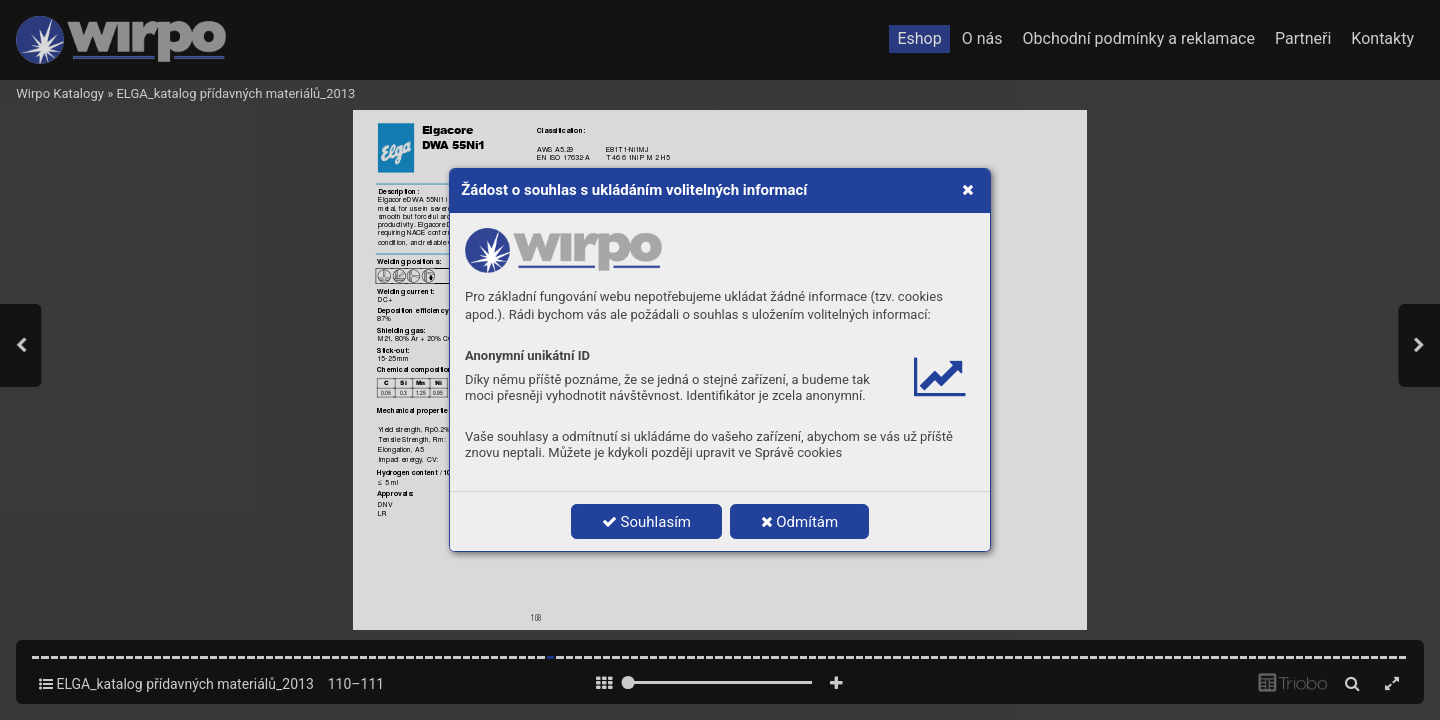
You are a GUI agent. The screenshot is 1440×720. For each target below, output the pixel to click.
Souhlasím (646, 522)
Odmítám (800, 522)
